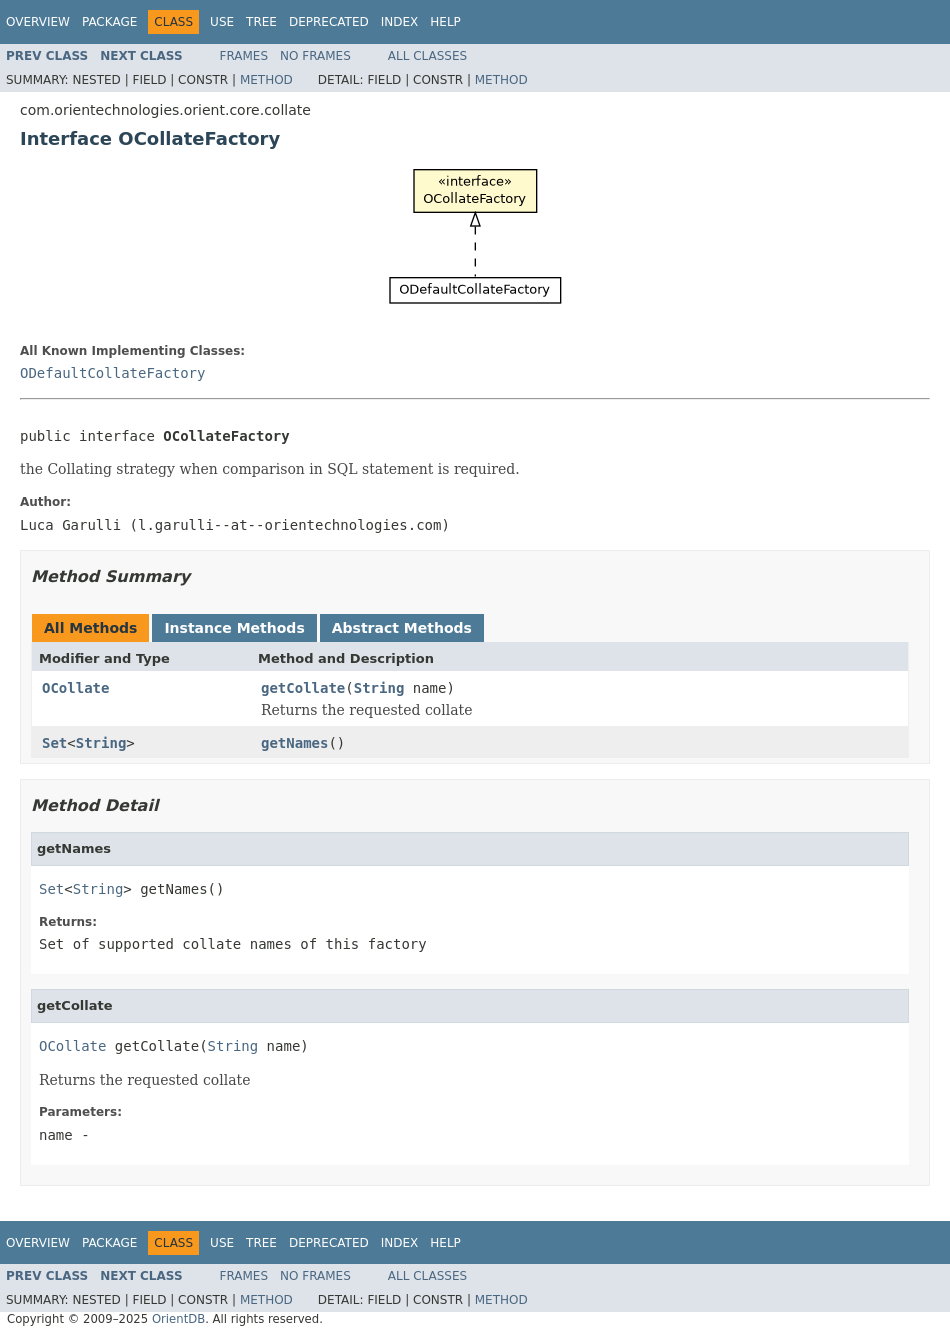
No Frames (315, 56)
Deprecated (329, 22)
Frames (244, 56)
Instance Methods (234, 628)
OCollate (75, 688)
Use (222, 22)
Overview (38, 22)
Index (400, 22)
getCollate (303, 688)
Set (54, 743)
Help (445, 22)
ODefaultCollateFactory (112, 373)
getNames (294, 743)
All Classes (427, 56)
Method (266, 80)
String (379, 688)
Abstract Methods (402, 628)
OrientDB (178, 1319)
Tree (261, 22)
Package (109, 22)
